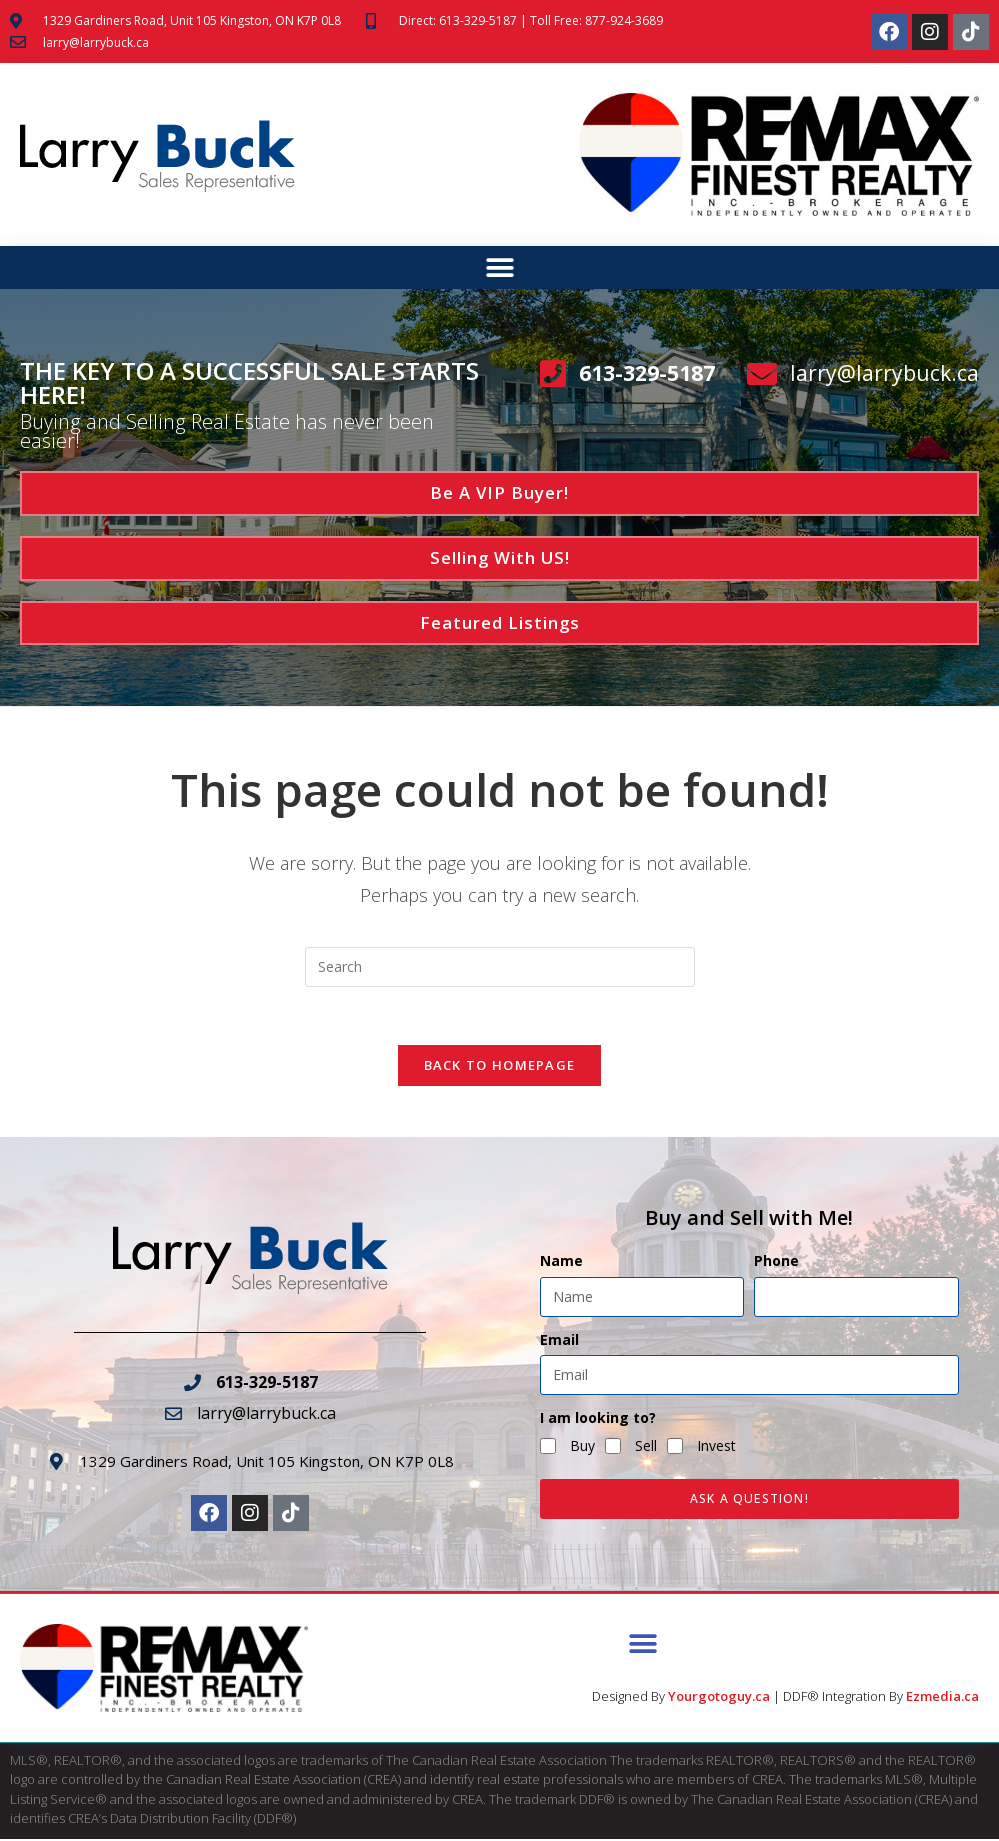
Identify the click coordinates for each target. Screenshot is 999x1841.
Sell (646, 1448)
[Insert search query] (500, 967)
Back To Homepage (500, 1068)
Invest (716, 1448)
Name (561, 1263)
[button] (499, 268)
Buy (582, 1448)
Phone (776, 1263)
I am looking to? (598, 1419)
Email (559, 1341)
